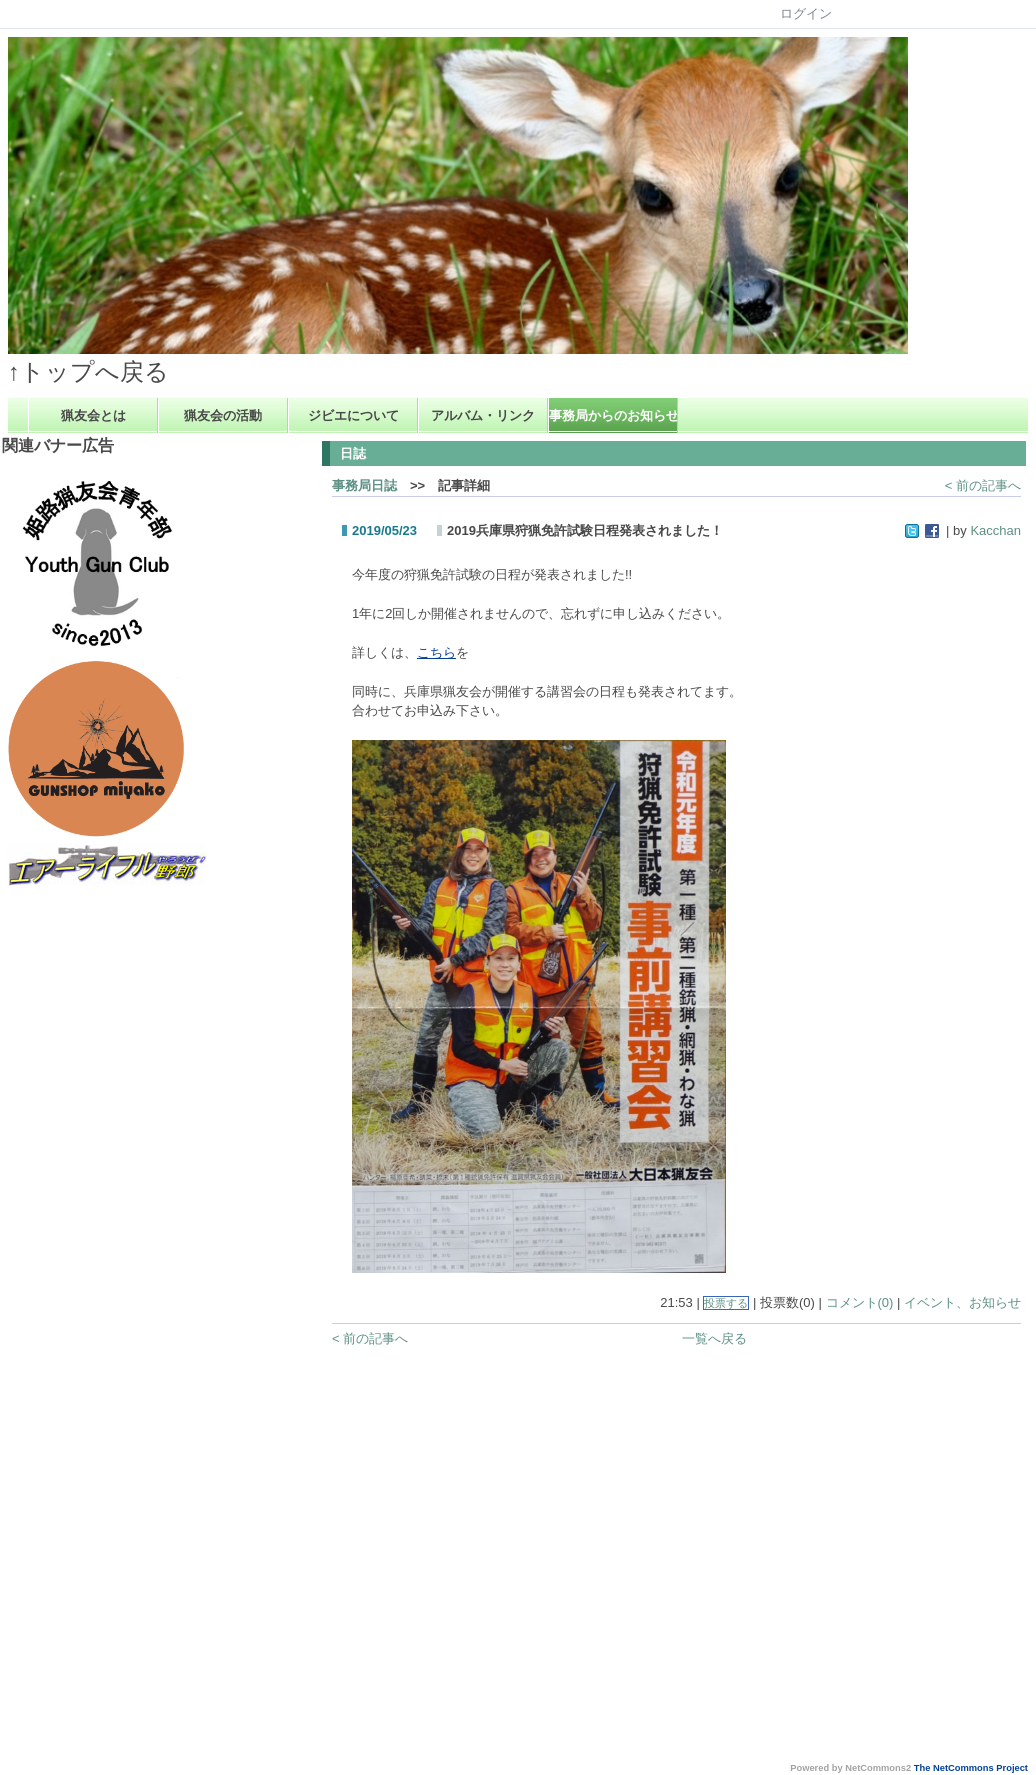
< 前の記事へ (983, 485)
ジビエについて (353, 415)
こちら (436, 652)
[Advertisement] (87, 1190)
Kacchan (995, 530)
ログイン (806, 13)
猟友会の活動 (223, 415)
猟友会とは (93, 415)
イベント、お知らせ (962, 1302)
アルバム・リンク (483, 415)
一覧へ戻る (714, 1338)
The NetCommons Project (971, 1768)
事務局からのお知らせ (613, 415)
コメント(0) (860, 1302)
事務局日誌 (364, 485)
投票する (726, 1303)
